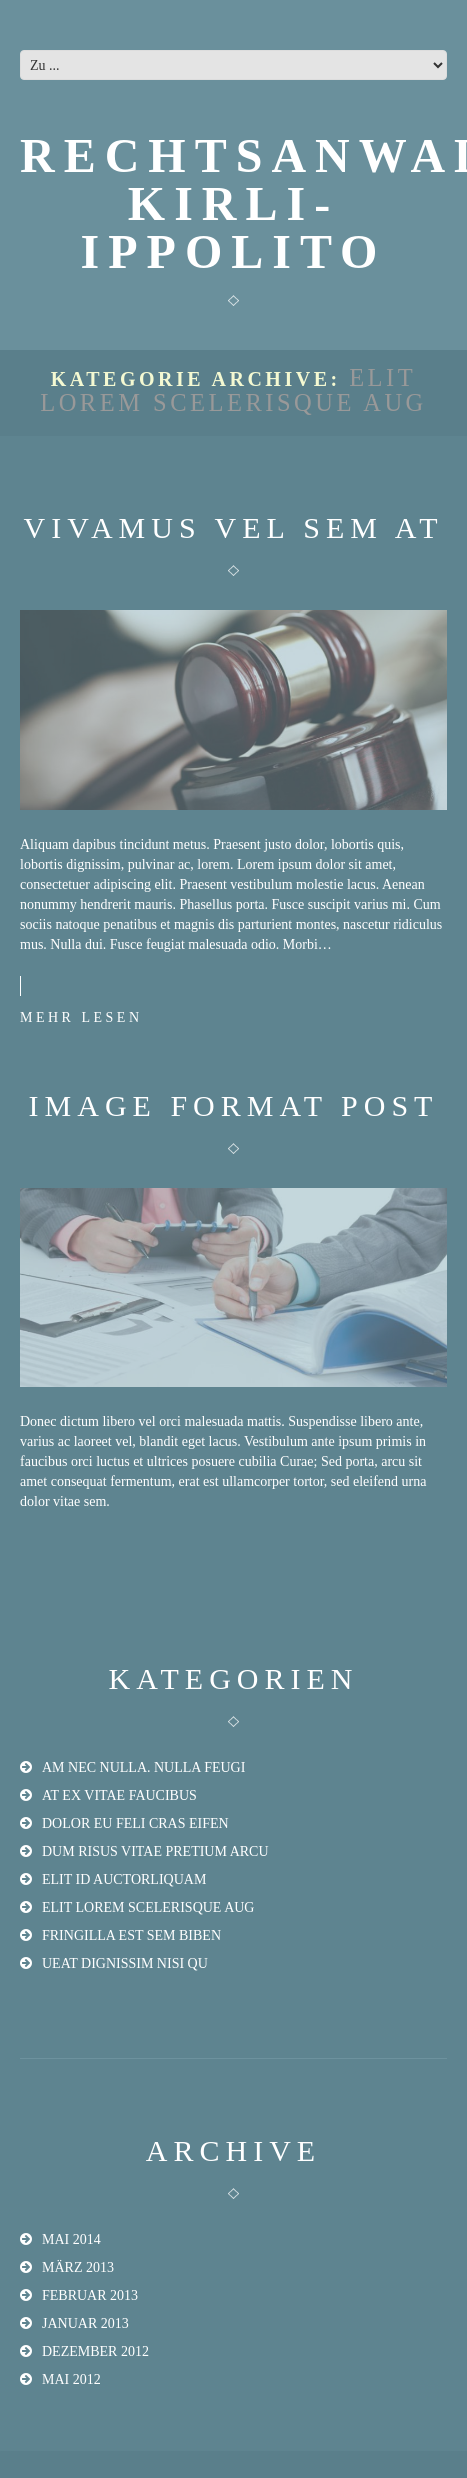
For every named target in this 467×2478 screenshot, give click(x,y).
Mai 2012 (71, 2379)
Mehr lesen (81, 1017)
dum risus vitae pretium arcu (155, 1851)
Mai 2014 (71, 2239)
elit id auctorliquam (124, 1879)
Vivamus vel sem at (234, 527)
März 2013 (78, 2267)
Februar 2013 (90, 2295)
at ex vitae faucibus (119, 1795)
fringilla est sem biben (131, 1935)
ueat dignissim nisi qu (125, 1963)
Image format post (234, 1105)
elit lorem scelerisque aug (148, 1907)
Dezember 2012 (95, 2351)
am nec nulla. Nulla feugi (143, 1767)
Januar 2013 (85, 2323)
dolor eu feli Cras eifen (135, 1823)
